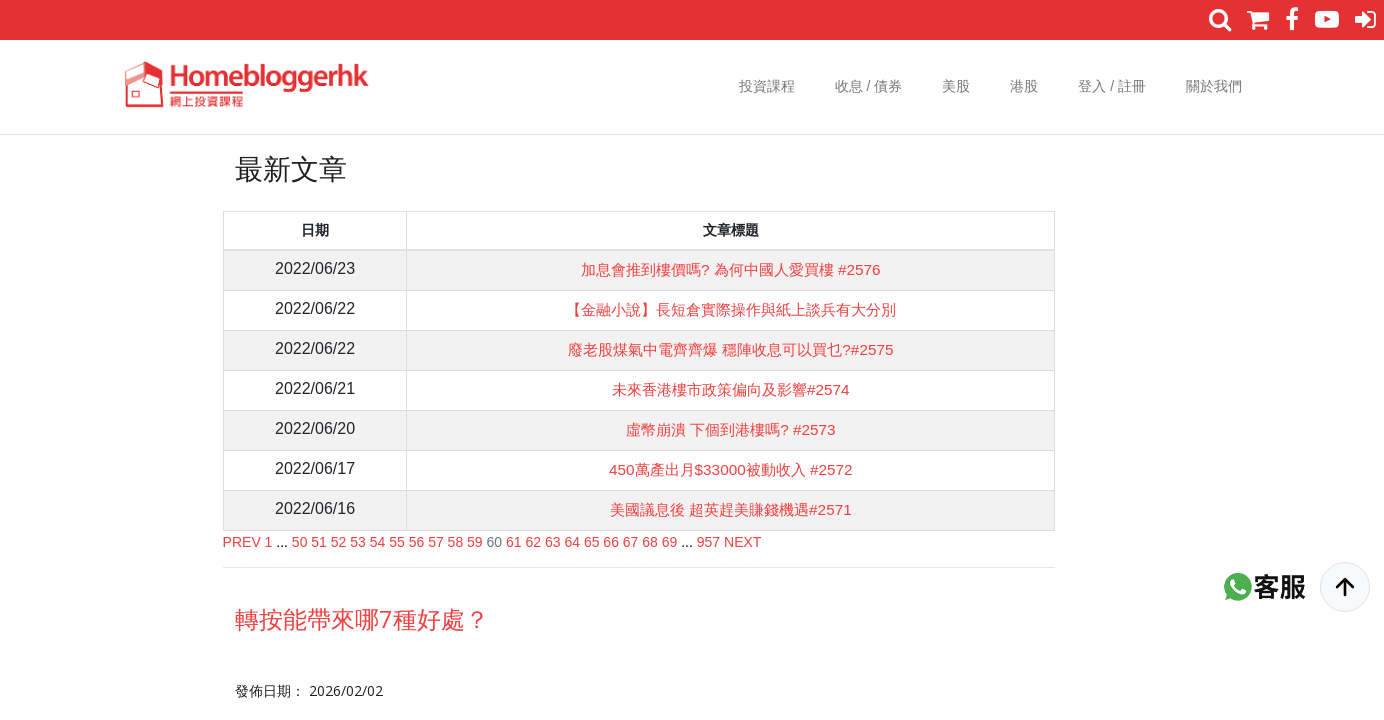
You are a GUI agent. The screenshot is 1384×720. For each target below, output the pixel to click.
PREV (242, 542)
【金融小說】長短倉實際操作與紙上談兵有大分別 (726, 309)
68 (650, 542)
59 (475, 542)
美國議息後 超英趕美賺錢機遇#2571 (726, 509)
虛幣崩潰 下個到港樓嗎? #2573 (726, 429)
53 (358, 542)
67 (631, 542)
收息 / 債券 (869, 86)
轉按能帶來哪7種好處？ (362, 618)
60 (495, 542)
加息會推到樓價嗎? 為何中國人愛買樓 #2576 (726, 269)
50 (300, 542)
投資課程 (767, 86)
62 (533, 542)
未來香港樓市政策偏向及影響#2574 (726, 389)
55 (397, 542)
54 (378, 542)
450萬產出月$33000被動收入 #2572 (726, 469)
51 (319, 542)
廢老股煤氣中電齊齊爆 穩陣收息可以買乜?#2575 (727, 349)
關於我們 (1214, 86)
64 (572, 542)
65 (592, 542)
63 (553, 542)
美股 (956, 86)
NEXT (742, 542)
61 (514, 542)
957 (708, 542)
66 (611, 542)
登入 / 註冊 (1112, 86)
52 (339, 542)
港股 (1024, 86)
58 (456, 542)
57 (436, 542)
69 (670, 542)
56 (417, 542)
